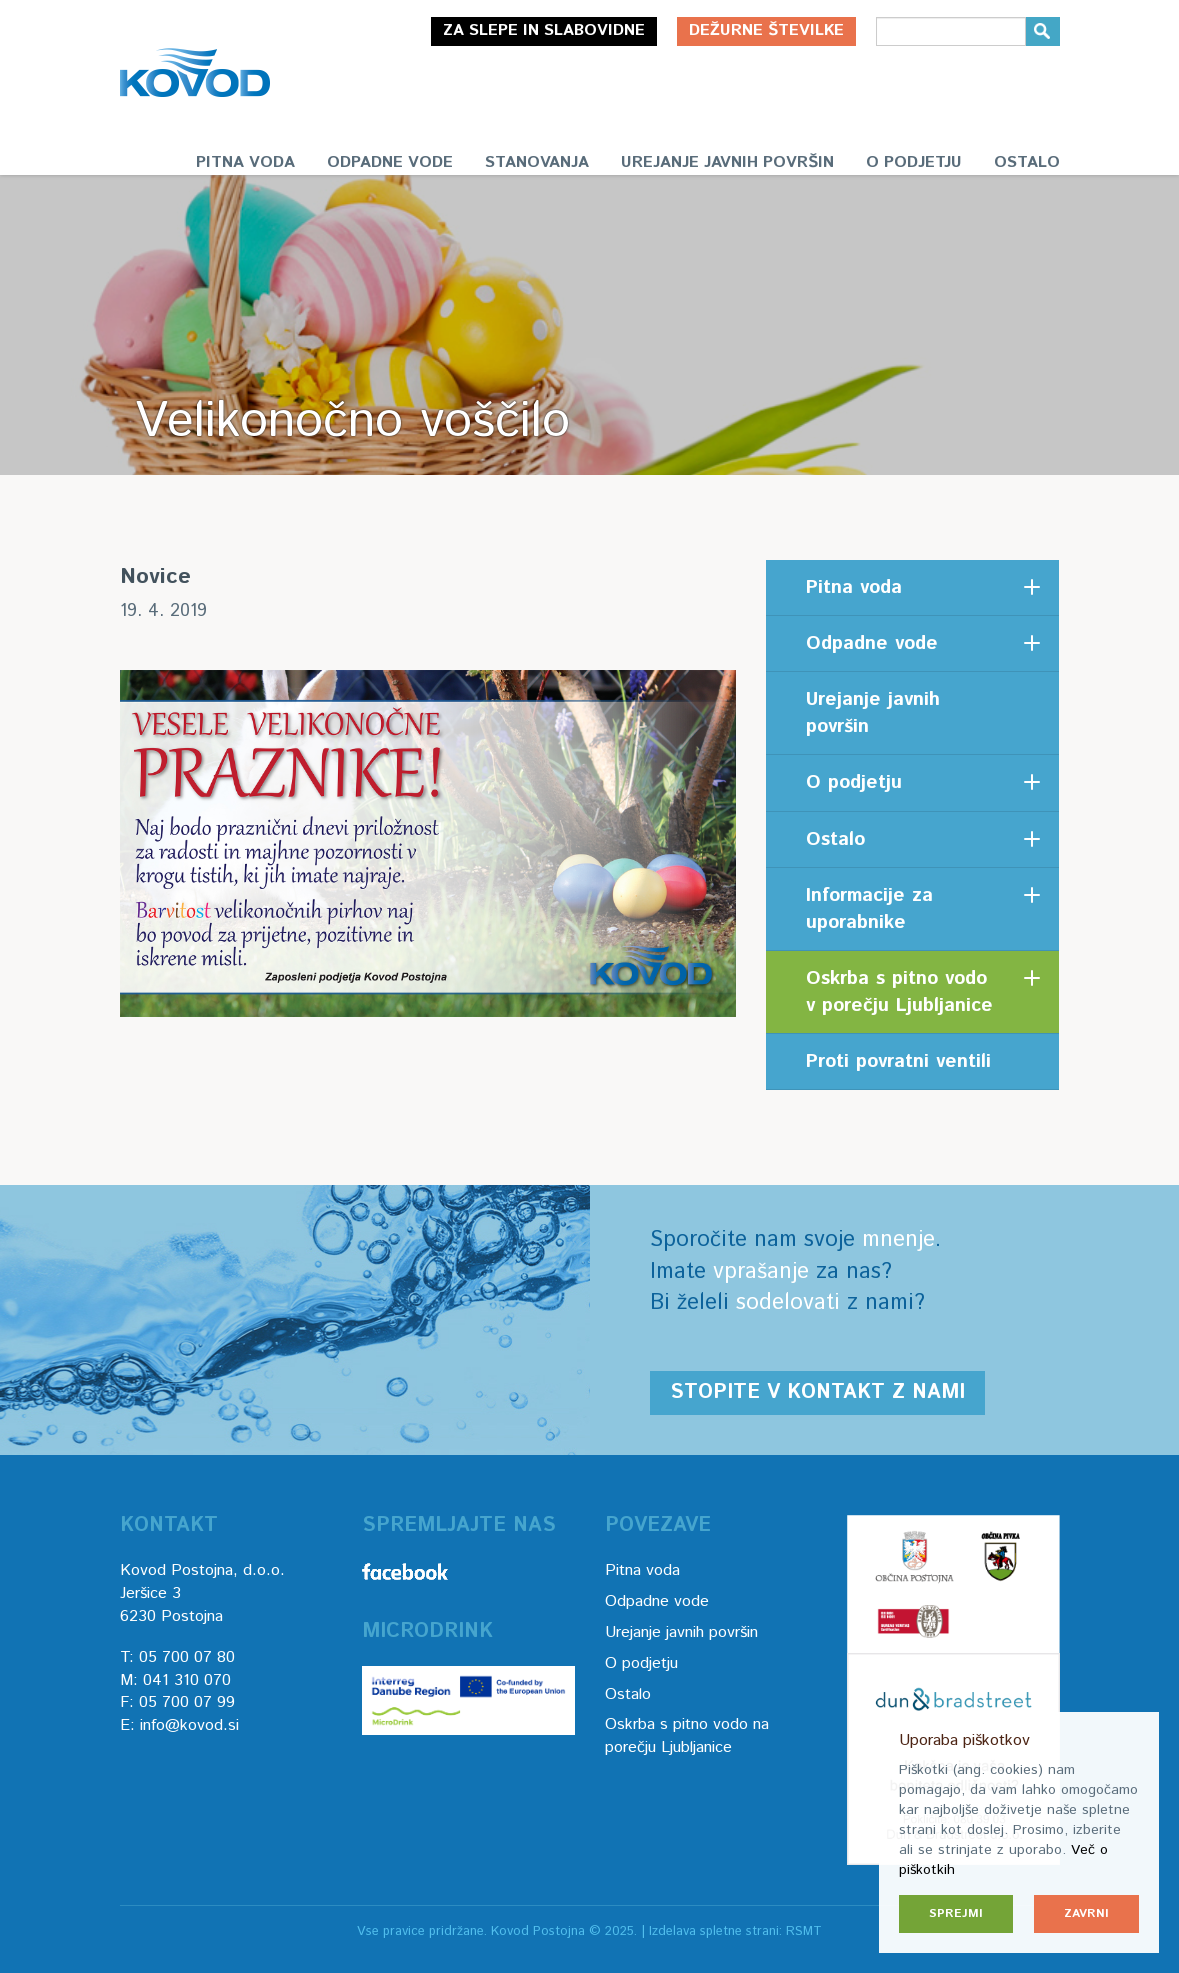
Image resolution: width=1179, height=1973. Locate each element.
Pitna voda (245, 162)
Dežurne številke (766, 30)
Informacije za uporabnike (869, 909)
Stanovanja (537, 162)
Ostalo (1027, 162)
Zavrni (1086, 1913)
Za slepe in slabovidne (544, 30)
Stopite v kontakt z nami (817, 1392)
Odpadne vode (390, 162)
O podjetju (914, 162)
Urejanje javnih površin (727, 162)
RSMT (804, 1931)
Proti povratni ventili (898, 1061)
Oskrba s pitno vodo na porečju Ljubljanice (687, 1736)
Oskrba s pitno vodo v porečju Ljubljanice (899, 992)
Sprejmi (956, 1913)
